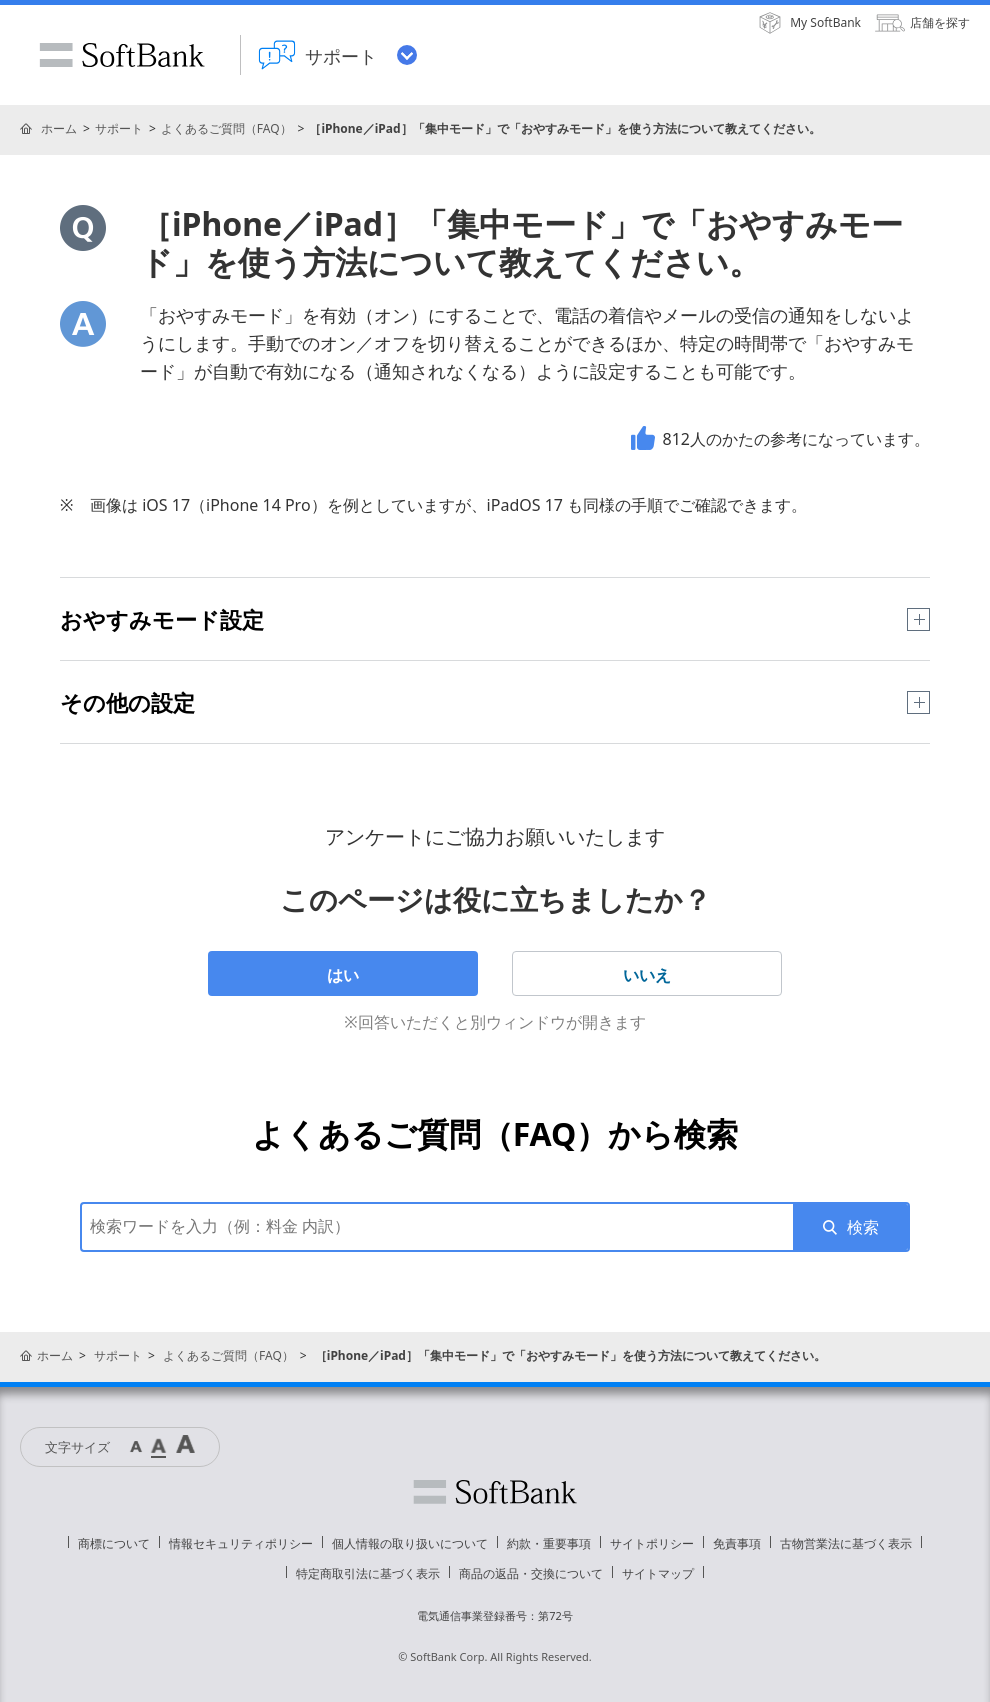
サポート (119, 128)
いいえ (647, 975)
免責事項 (737, 1543)
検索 (863, 1227)
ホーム (59, 128)
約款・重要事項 (549, 1543)
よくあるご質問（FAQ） (226, 128)
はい (343, 975)
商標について (114, 1543)
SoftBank (122, 55)
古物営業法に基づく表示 (846, 1543)
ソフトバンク (495, 1492)
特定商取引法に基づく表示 (368, 1573)
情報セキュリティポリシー (241, 1543)
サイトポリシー (652, 1543)
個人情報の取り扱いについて (410, 1543)
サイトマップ (658, 1573)
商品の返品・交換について (531, 1573)
